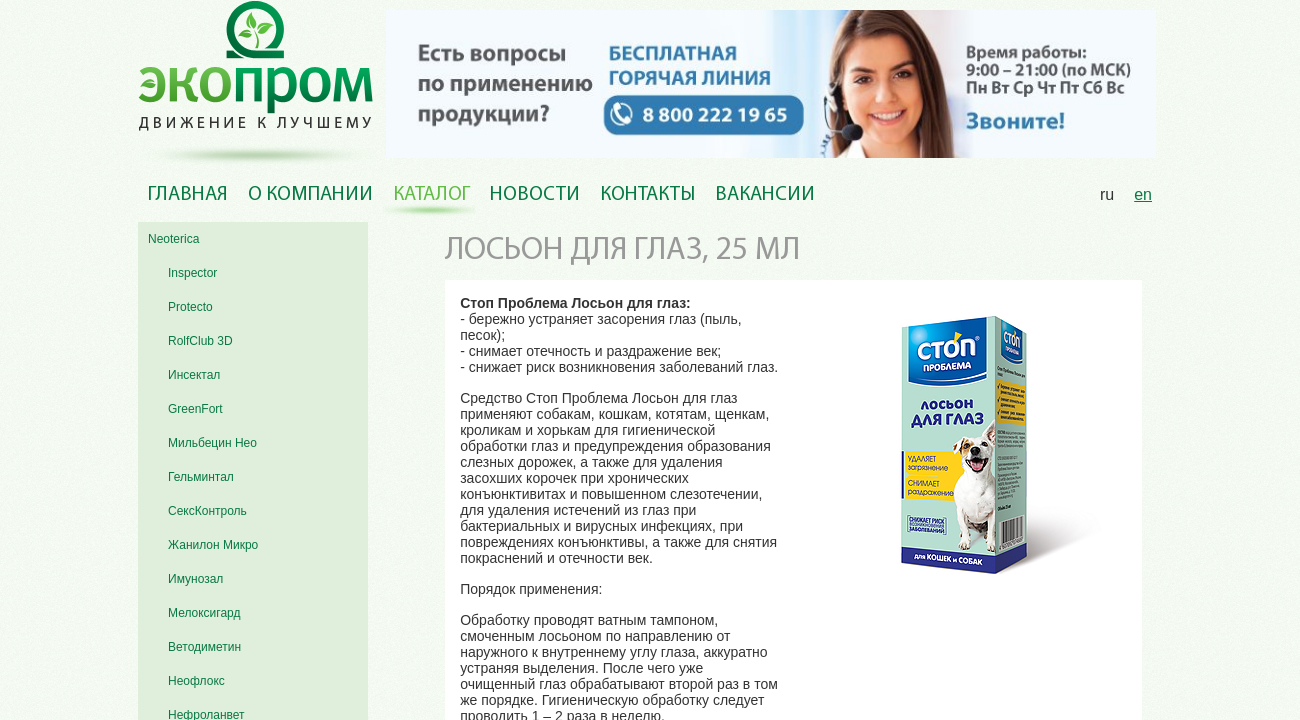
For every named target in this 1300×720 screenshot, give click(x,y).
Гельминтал (201, 477)
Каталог (431, 195)
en (1143, 194)
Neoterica (173, 239)
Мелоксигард (204, 613)
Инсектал (194, 375)
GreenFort (195, 409)
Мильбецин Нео (212, 443)
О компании (310, 195)
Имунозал (195, 579)
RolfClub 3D (200, 341)
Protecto (190, 307)
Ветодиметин (204, 647)
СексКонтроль (207, 511)
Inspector (192, 273)
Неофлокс (196, 681)
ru (1107, 194)
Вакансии (765, 195)
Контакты (647, 195)
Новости (535, 195)
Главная (188, 195)
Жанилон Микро (213, 545)
